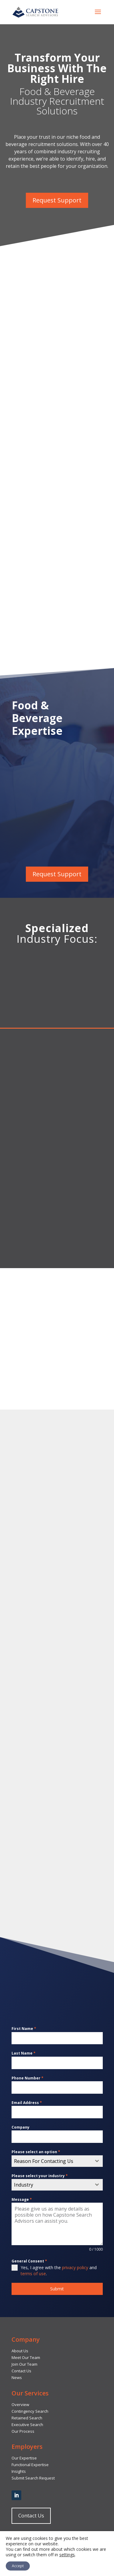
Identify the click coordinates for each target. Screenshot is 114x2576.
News (17, 2377)
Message (22, 2199)
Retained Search (27, 2418)
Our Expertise (24, 2458)
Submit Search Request (33, 2478)
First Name (24, 2028)
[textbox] (51, 2161)
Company (20, 2127)
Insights (19, 2471)
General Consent (29, 2261)
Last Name (24, 2053)
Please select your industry (40, 2175)
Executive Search (27, 2424)
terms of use (33, 2273)
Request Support (57, 200)
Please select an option (36, 2151)
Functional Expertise (30, 2464)
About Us (20, 2351)
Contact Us (21, 2371)
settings (67, 2554)
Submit (57, 2289)
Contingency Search (30, 2411)
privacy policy (75, 2267)
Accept (18, 2565)
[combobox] (57, 2161)
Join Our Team (24, 2364)
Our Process (23, 2431)
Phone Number (27, 2078)
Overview (20, 2404)
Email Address (27, 2102)
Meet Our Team (26, 2357)
